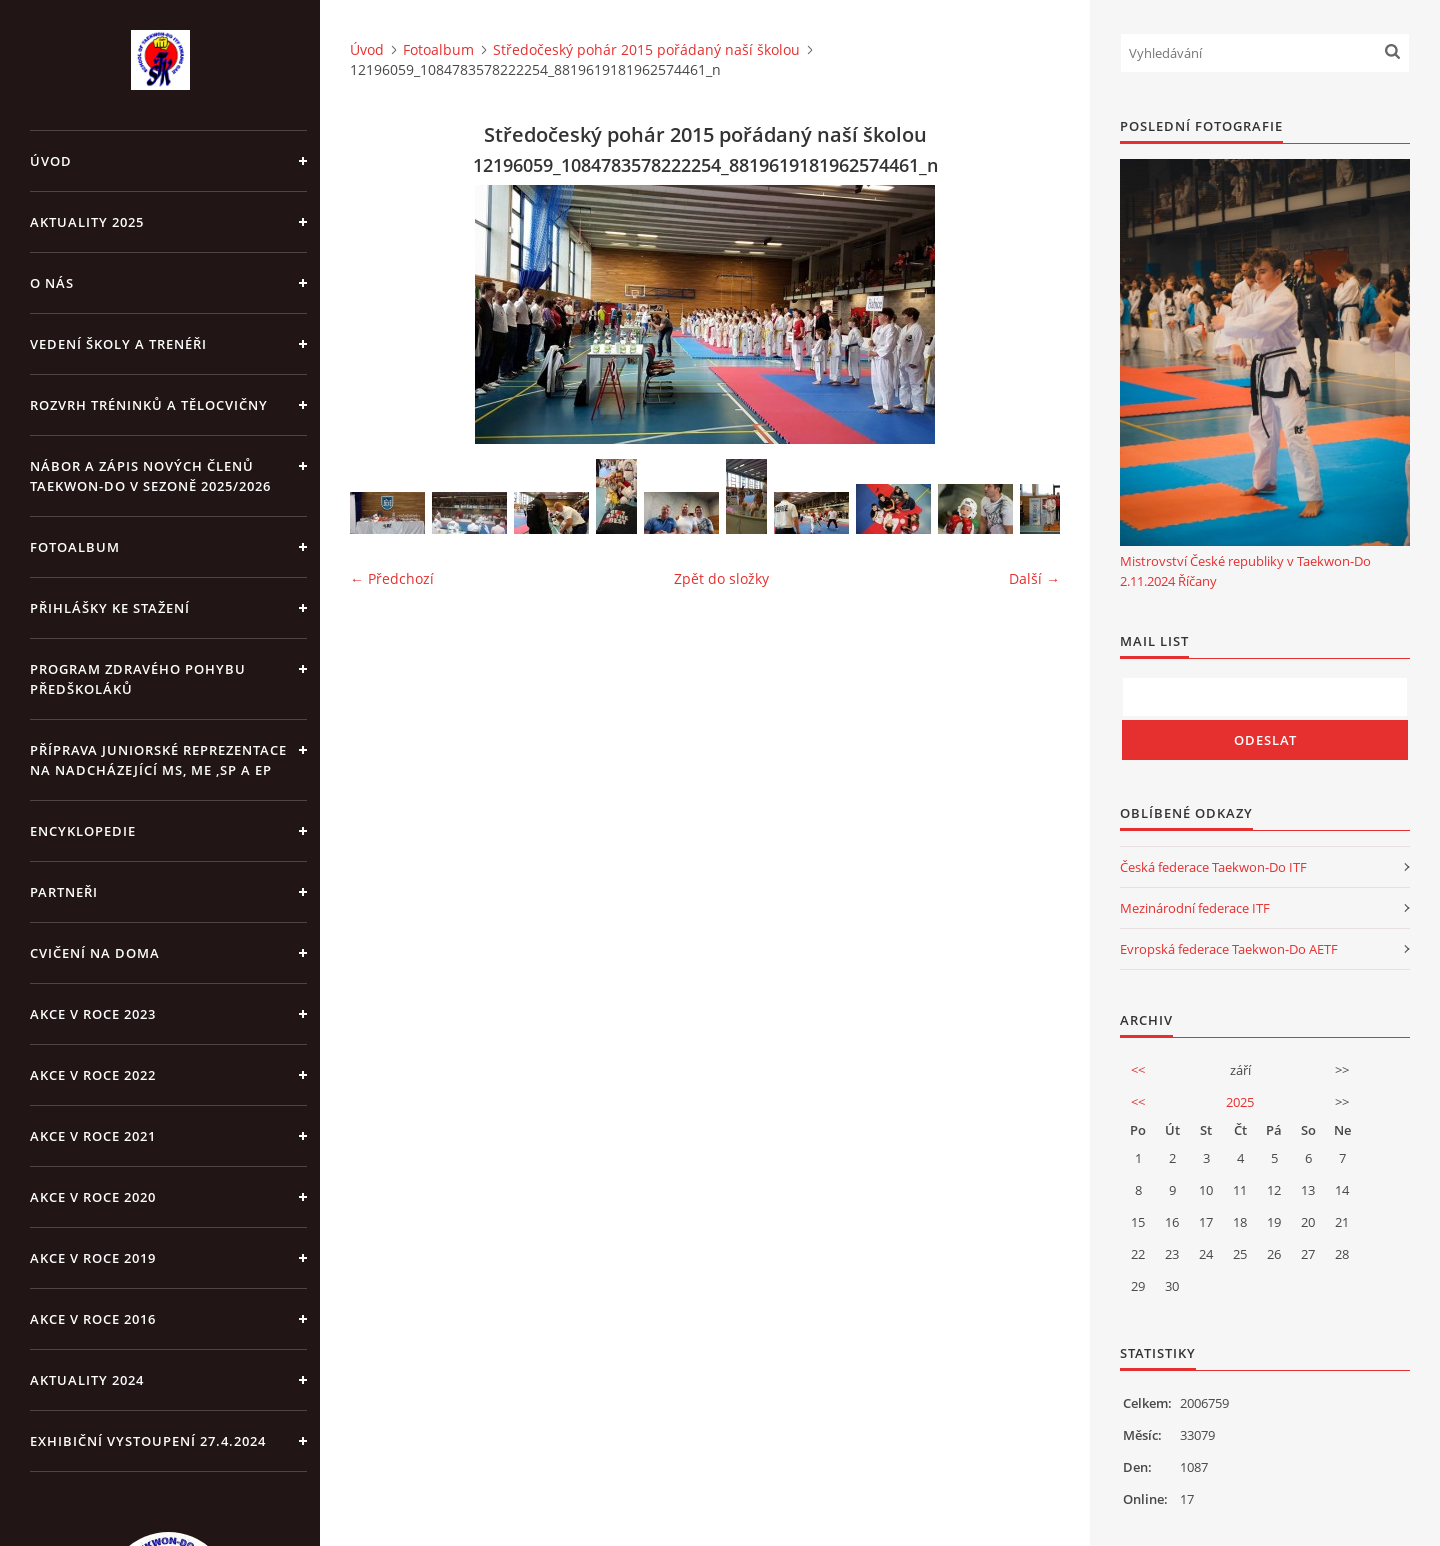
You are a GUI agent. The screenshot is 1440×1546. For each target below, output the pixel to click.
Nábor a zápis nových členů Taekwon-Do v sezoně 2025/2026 (150, 476)
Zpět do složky (721, 578)
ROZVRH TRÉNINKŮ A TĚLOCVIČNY (149, 405)
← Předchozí (392, 578)
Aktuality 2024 (87, 1380)
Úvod (51, 161)
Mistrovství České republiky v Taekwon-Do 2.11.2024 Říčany (1245, 571)
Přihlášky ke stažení (110, 608)
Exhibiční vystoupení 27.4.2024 (148, 1441)
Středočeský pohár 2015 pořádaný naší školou (646, 49)
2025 (1240, 1102)
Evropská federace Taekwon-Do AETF (1229, 949)
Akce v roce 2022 (93, 1075)
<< (1138, 1070)
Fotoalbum (75, 547)
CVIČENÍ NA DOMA (95, 953)
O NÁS (52, 283)
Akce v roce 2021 (93, 1136)
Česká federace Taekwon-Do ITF (1213, 867)
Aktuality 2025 (87, 222)
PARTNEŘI (64, 892)
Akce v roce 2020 (93, 1197)
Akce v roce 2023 (93, 1014)
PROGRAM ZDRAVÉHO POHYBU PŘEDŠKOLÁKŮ (138, 679)
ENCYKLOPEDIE (83, 831)
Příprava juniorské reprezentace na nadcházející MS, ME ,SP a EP (158, 760)
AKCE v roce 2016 (93, 1319)
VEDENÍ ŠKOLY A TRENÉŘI (118, 344)
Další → (1034, 578)
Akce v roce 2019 (93, 1258)
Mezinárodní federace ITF (1195, 908)
